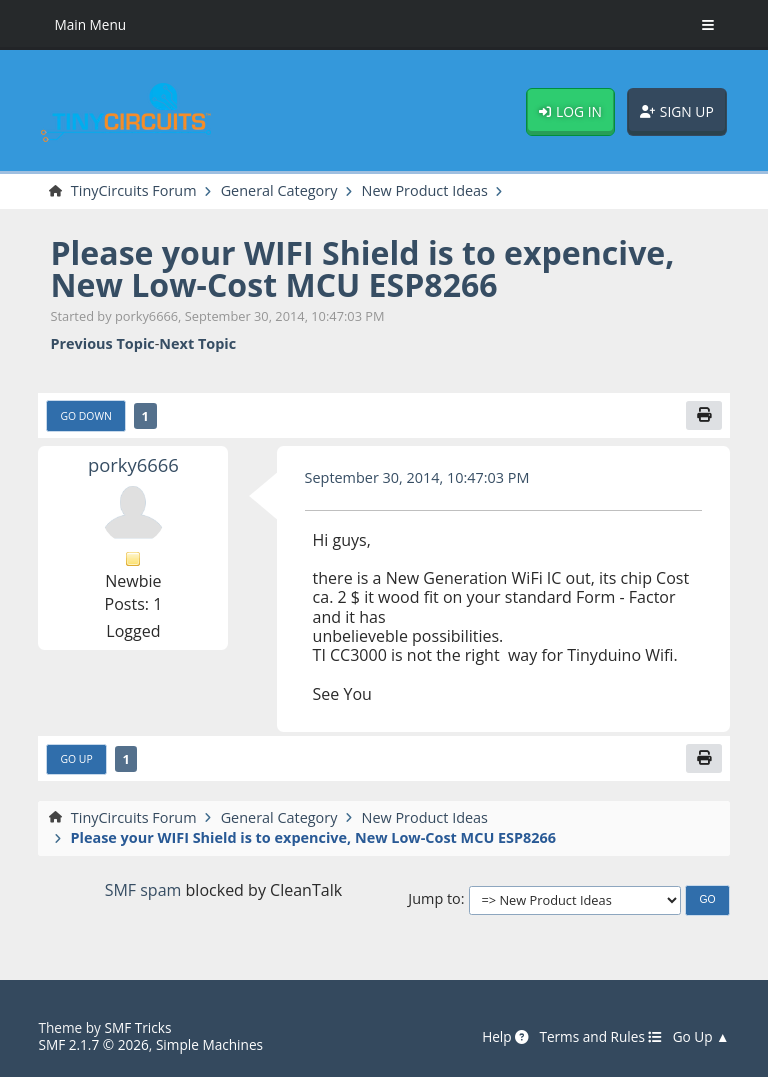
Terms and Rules (600, 1037)
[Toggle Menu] (708, 25)
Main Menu (90, 24)
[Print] (704, 415)
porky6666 (133, 464)
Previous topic (102, 343)
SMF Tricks (137, 1027)
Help (505, 1037)
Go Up (76, 759)
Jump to (434, 898)
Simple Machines (209, 1044)
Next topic (197, 343)
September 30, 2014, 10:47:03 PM (417, 477)
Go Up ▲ (701, 1037)
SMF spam (143, 890)
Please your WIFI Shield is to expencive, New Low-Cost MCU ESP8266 (362, 268)
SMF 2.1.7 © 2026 (93, 1044)
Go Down (85, 416)
